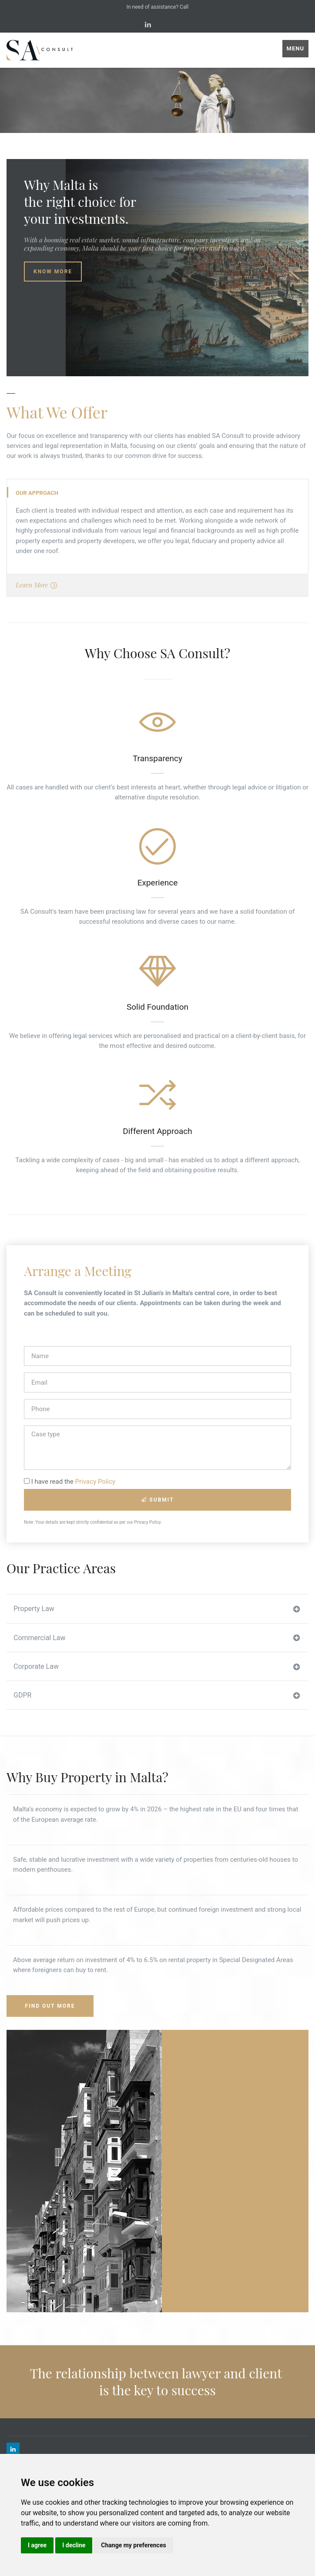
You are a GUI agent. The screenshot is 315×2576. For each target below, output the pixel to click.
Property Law (156, 1609)
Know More (53, 272)
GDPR (156, 1695)
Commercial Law (156, 1638)
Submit (157, 1500)
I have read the (69, 1481)
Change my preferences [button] (133, 2545)
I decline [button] (73, 2545)
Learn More (36, 585)
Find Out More (50, 2006)
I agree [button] (37, 2545)
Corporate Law (156, 1666)
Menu (295, 48)
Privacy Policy (95, 1481)
